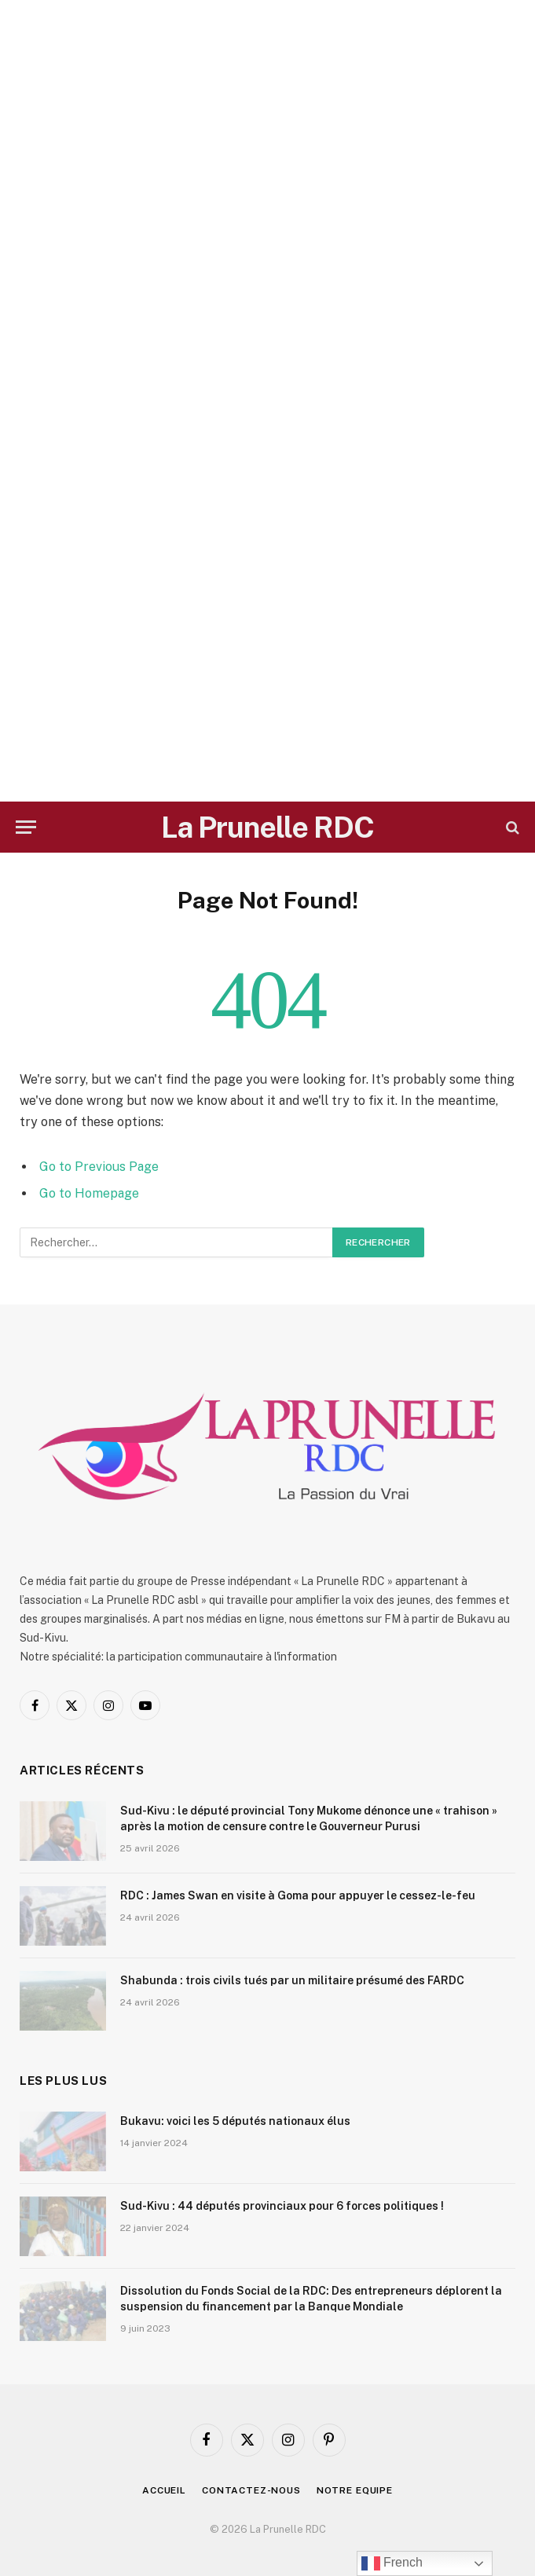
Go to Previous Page (99, 1166)
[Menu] (26, 827)
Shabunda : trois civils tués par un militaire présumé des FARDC (292, 1980)
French (392, 2563)
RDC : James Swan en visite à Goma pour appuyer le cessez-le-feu (297, 1895)
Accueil (164, 2490)
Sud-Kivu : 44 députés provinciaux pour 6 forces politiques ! (282, 2206)
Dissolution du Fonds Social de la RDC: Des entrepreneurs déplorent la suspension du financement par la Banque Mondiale (311, 2298)
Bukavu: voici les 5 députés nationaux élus (235, 2121)
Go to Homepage (89, 1193)
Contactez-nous (251, 2490)
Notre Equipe (355, 2490)
